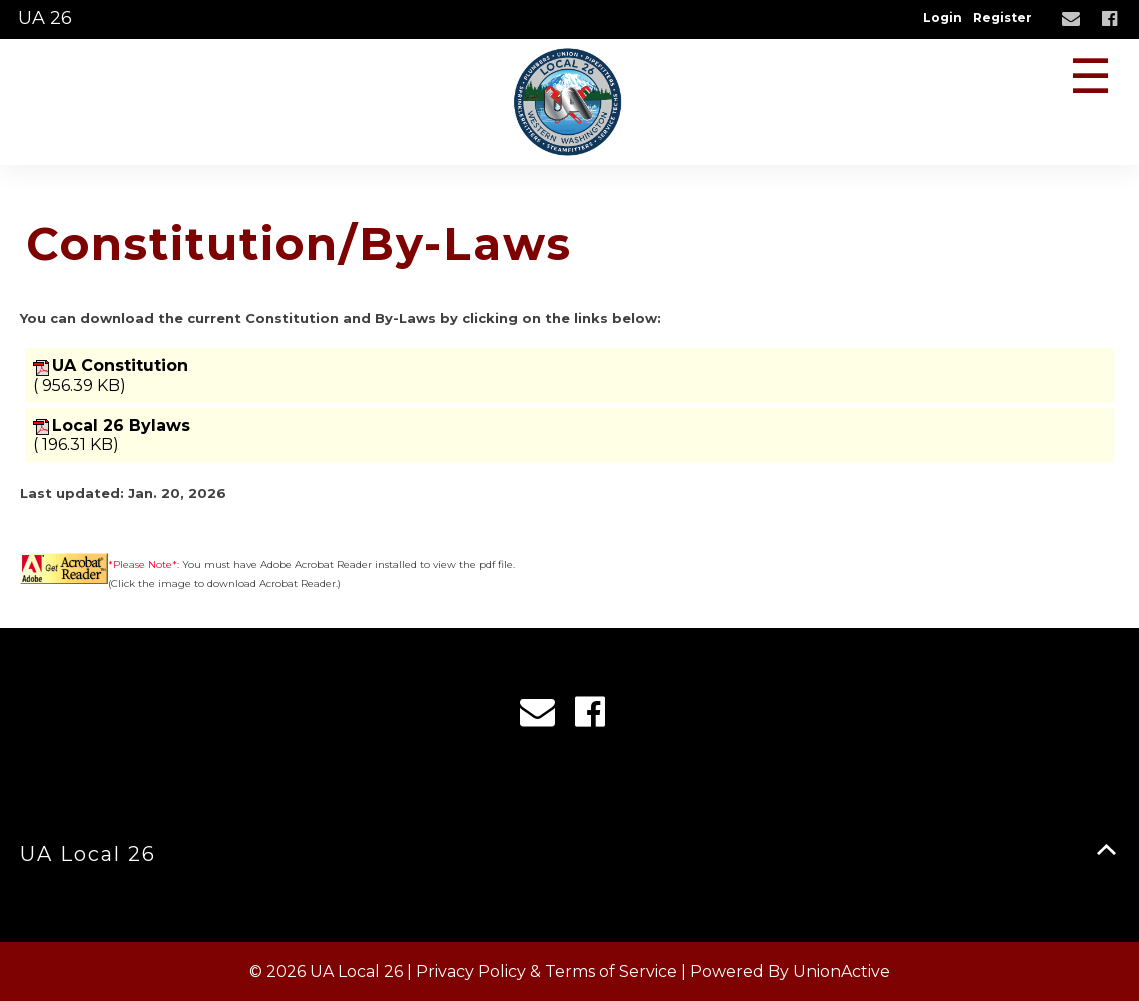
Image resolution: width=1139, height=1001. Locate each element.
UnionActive (841, 971)
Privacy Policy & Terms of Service (546, 971)
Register (1002, 17)
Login (942, 17)
